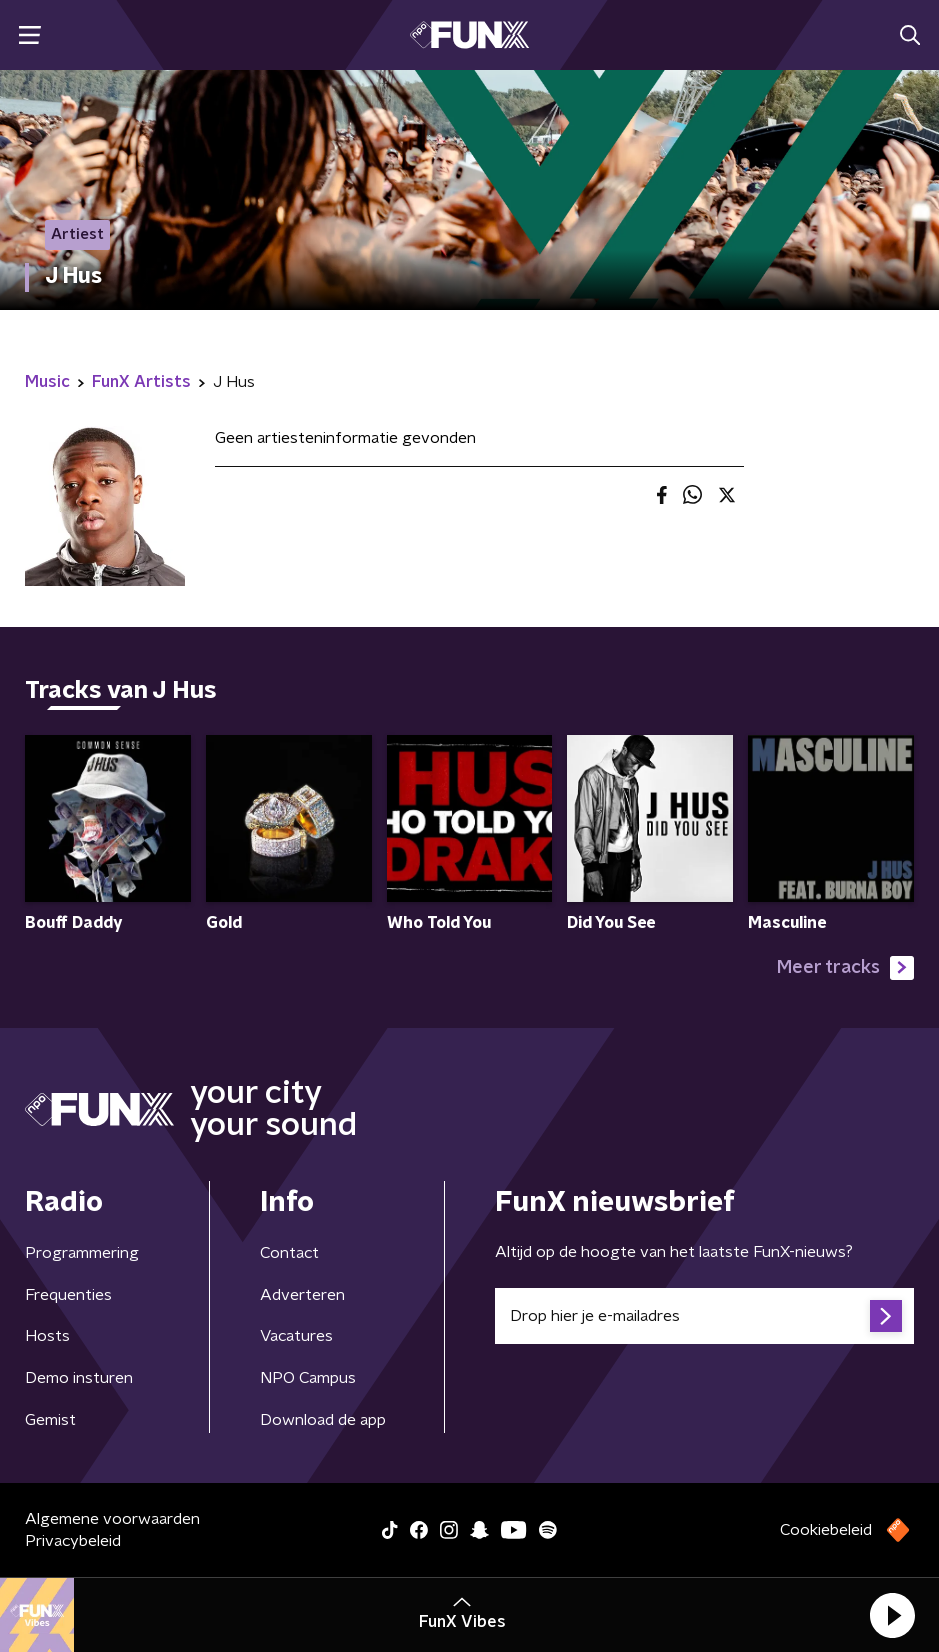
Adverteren (302, 1295)
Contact (289, 1253)
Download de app (323, 1420)
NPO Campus (308, 1378)
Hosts (47, 1336)
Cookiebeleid (826, 1530)
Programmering (82, 1253)
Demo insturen (79, 1378)
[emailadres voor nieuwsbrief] (705, 1316)
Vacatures (296, 1336)
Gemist (50, 1420)
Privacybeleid (73, 1541)
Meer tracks (845, 968)
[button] (892, 1615)
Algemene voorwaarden (112, 1519)
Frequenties (68, 1295)
